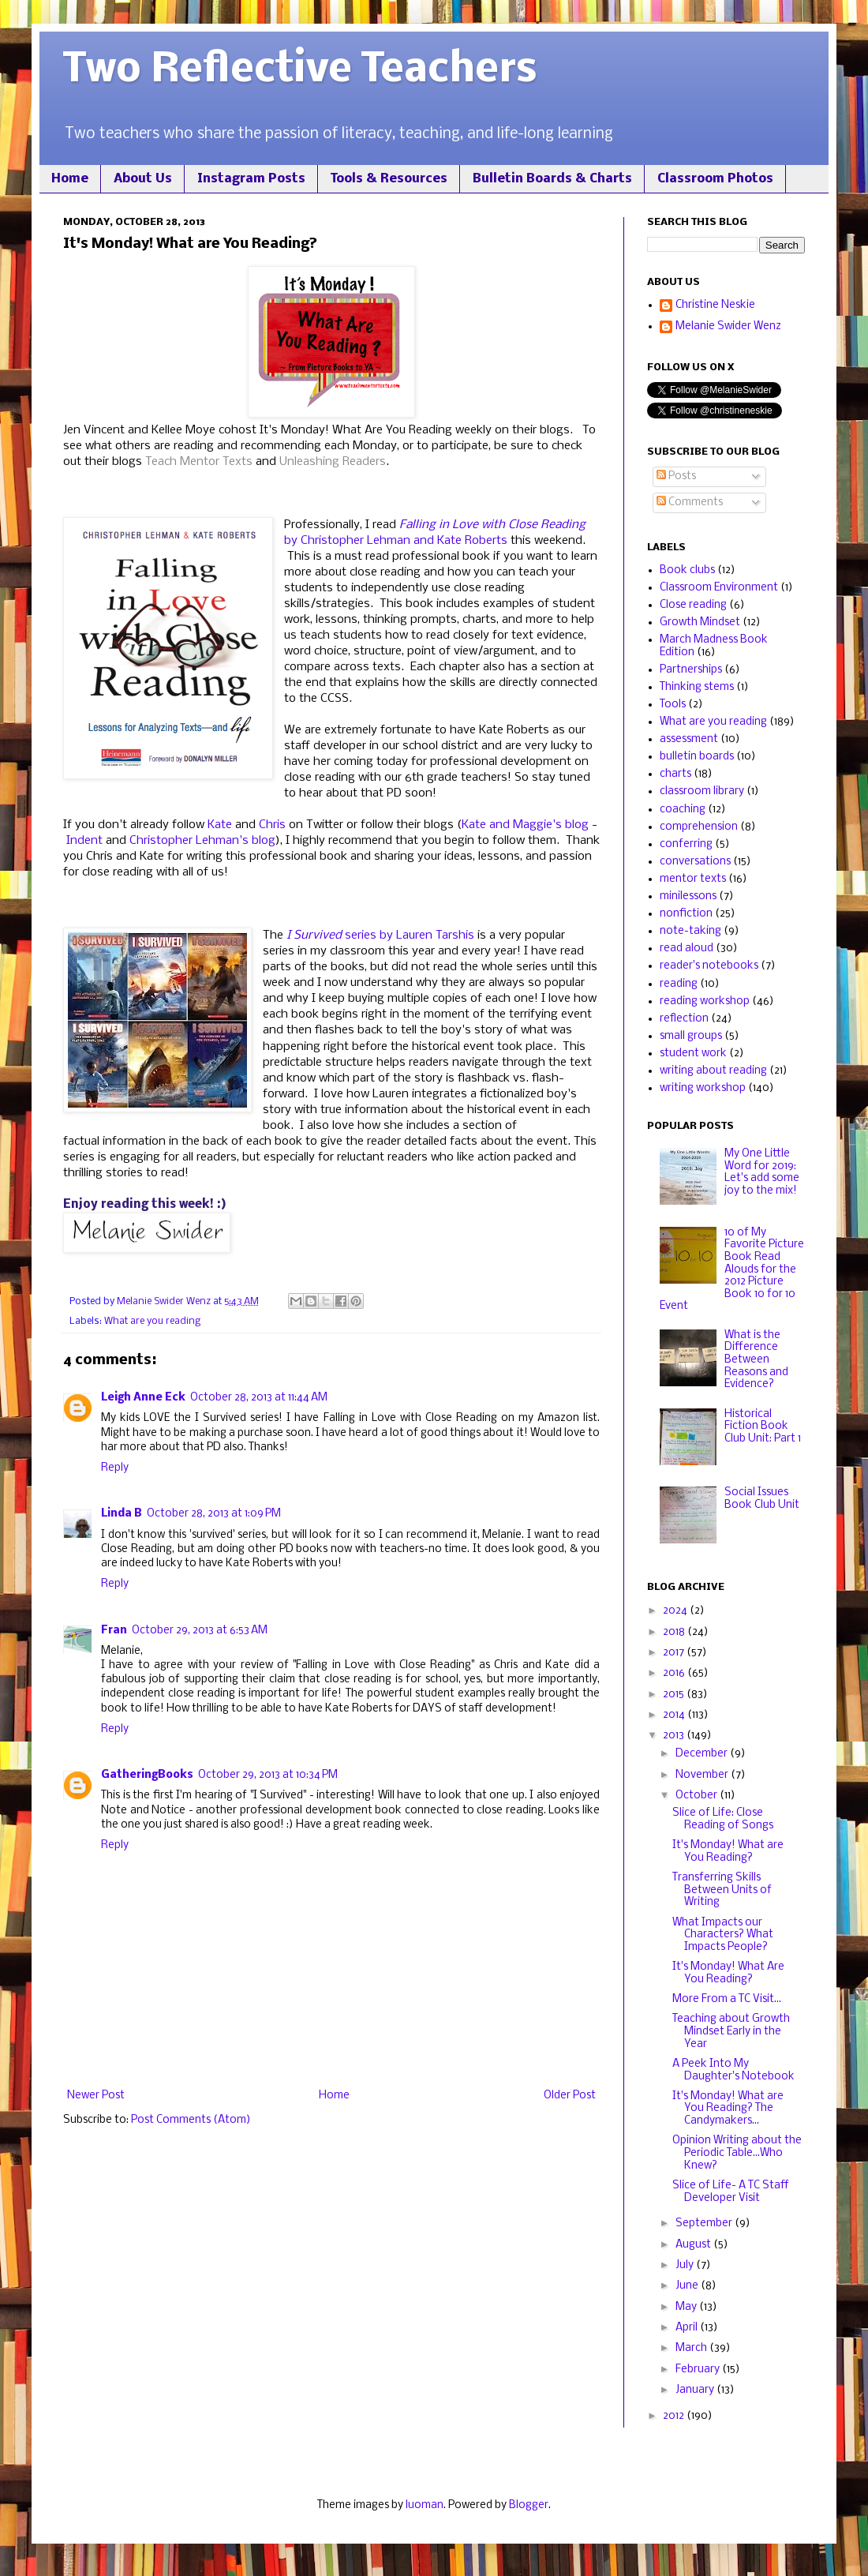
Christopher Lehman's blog (202, 840)
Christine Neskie (715, 305)
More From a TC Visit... (726, 1999)
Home (69, 179)
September (705, 2223)
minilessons (688, 896)
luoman (424, 2505)
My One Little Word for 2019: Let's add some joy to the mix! (761, 1172)
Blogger (528, 2505)
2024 (676, 1611)
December (702, 1754)
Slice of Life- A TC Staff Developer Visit (730, 2192)
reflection (684, 1019)
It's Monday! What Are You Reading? (728, 1973)
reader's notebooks (709, 966)
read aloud (686, 948)
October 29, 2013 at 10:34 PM (268, 1775)
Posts (676, 476)
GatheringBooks (147, 1775)
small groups (691, 1036)
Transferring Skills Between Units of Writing (722, 1890)
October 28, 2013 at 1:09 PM (214, 1514)
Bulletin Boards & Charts (552, 179)
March (692, 2348)
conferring (686, 844)
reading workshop (705, 1001)
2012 (675, 2416)
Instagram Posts (251, 179)
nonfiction (686, 914)
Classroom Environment (719, 588)
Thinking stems (697, 687)
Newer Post (96, 2096)
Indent (84, 840)
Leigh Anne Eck (143, 1398)
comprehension (699, 827)
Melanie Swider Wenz (728, 326)
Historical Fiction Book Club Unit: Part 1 (762, 1426)
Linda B (121, 1514)
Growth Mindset (700, 622)
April (687, 2328)
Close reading (693, 605)
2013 (675, 1736)
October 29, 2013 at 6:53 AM (200, 1631)
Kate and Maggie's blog (525, 825)
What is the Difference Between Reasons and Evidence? (756, 1359)
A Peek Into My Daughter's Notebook (733, 2070)
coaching (682, 810)
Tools (673, 705)
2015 (675, 1694)
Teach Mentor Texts (200, 462)
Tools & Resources (389, 179)
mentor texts (693, 879)
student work (693, 1053)
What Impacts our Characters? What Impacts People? (722, 1935)
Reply (115, 1468)
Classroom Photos (715, 179)
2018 (675, 1632)
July (685, 2265)
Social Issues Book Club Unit (761, 1499)
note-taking (690, 931)
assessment (689, 739)
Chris (272, 825)
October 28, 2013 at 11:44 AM (258, 1398)
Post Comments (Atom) (191, 2120)
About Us (143, 179)
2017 (675, 1653)
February (698, 2369)
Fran (114, 1631)
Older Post (570, 2096)
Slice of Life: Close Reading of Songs (722, 1819)
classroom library (702, 791)
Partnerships (691, 670)
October (697, 1796)
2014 (675, 1715)
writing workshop (703, 1088)
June (688, 2286)
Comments (690, 502)
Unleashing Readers (332, 462)
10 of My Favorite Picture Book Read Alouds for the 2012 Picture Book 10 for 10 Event (732, 1270)
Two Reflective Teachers (300, 70)
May (687, 2307)
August (694, 2245)
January (695, 2390)
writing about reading (713, 1071)
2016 (675, 1673)
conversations (695, 862)
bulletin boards (697, 757)
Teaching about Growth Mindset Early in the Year (731, 2031)
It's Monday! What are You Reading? (728, 1851)
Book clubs (687, 570)
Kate (220, 825)
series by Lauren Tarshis (380, 935)
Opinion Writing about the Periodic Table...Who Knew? (737, 2153)
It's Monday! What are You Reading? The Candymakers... (728, 2108)
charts (675, 774)
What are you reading (152, 1321)
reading (679, 984)
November (703, 1775)
